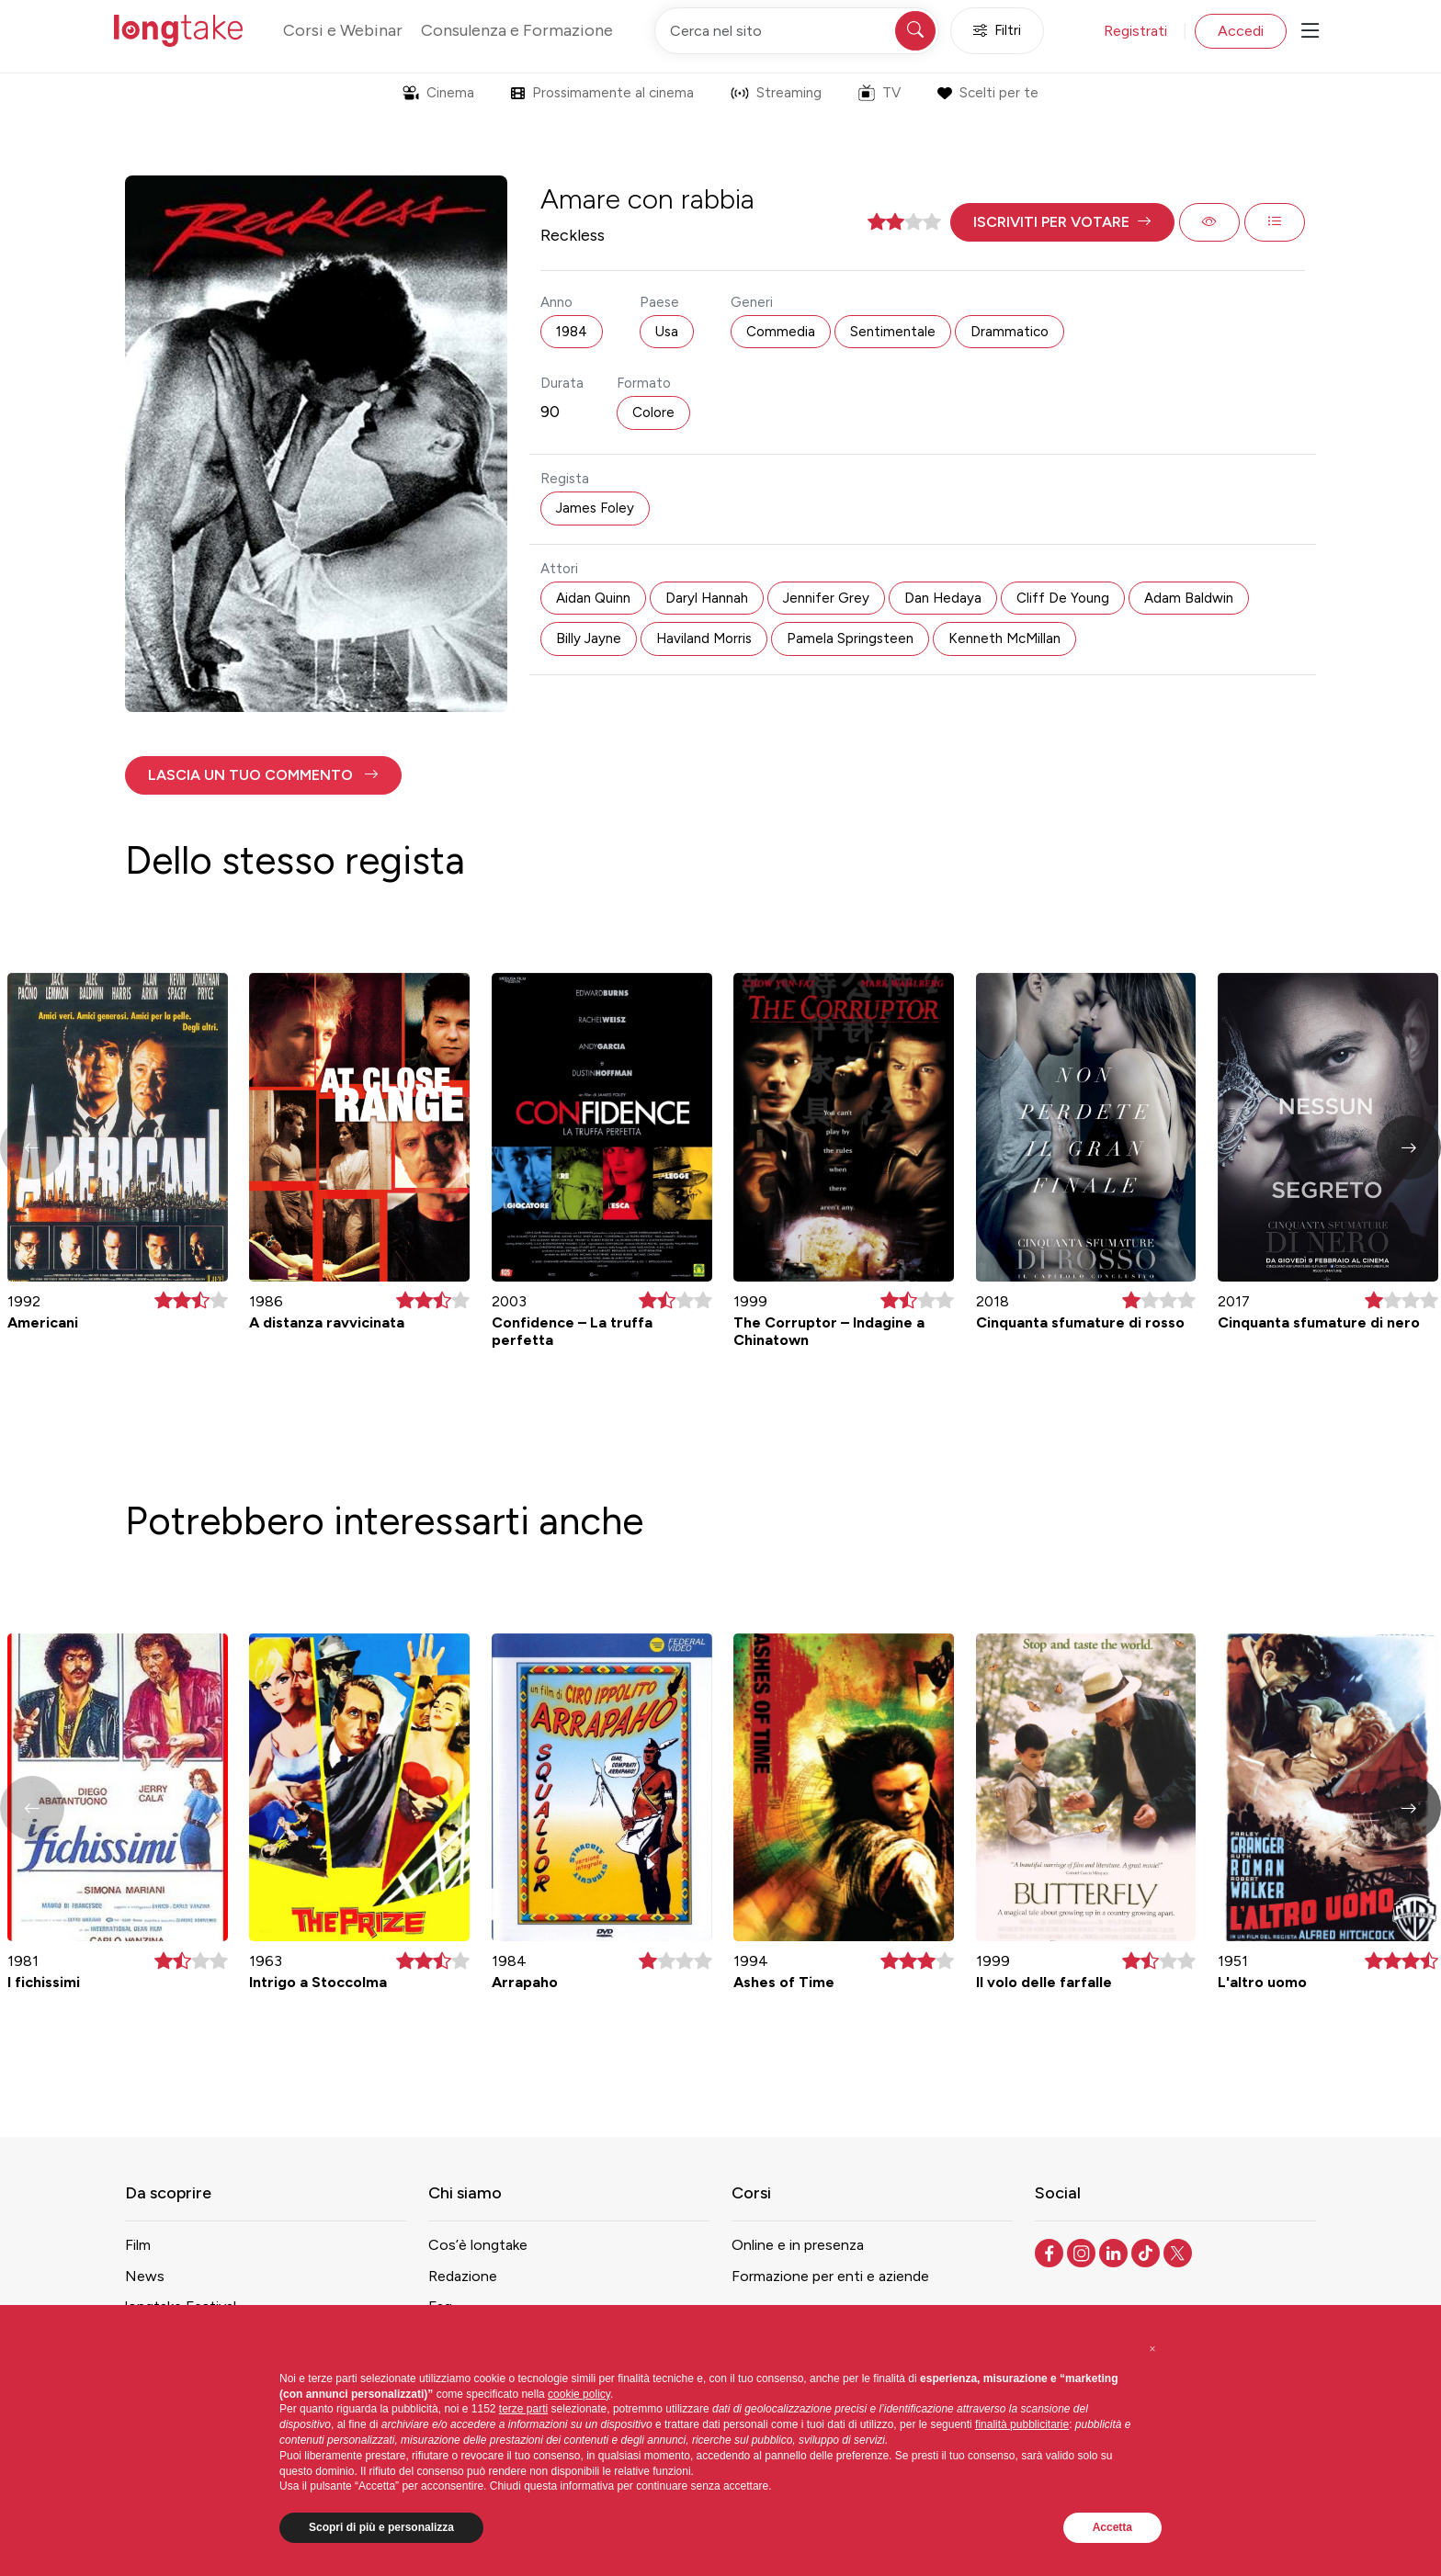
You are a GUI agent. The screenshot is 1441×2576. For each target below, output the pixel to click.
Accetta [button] (1112, 2527)
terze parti (523, 2408)
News (145, 2276)
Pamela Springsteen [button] (850, 638)
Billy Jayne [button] (588, 638)
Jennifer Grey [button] (826, 598)
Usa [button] (666, 331)
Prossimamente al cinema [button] (602, 93)
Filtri (997, 30)
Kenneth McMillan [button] (1004, 638)
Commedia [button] (780, 331)
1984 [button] (571, 331)
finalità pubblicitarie (1022, 2424)
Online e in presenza (798, 2245)
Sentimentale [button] (893, 331)
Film (138, 2245)
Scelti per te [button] (987, 93)
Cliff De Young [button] (1062, 598)
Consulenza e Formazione (517, 30)
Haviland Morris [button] (704, 638)
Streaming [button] (776, 93)
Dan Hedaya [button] (942, 598)
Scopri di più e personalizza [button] (381, 2527)
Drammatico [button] (1009, 331)
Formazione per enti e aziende (830, 2276)
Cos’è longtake (478, 2245)
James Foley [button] (595, 508)
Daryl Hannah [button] (706, 598)
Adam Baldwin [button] (1188, 598)
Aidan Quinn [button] (593, 598)
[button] (1062, 222)
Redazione (462, 2276)
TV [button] (879, 93)
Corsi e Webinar (343, 30)
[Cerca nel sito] (796, 30)
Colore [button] (653, 412)
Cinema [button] (438, 93)
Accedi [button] (1241, 31)
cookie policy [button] (579, 2394)
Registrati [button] (1135, 31)
